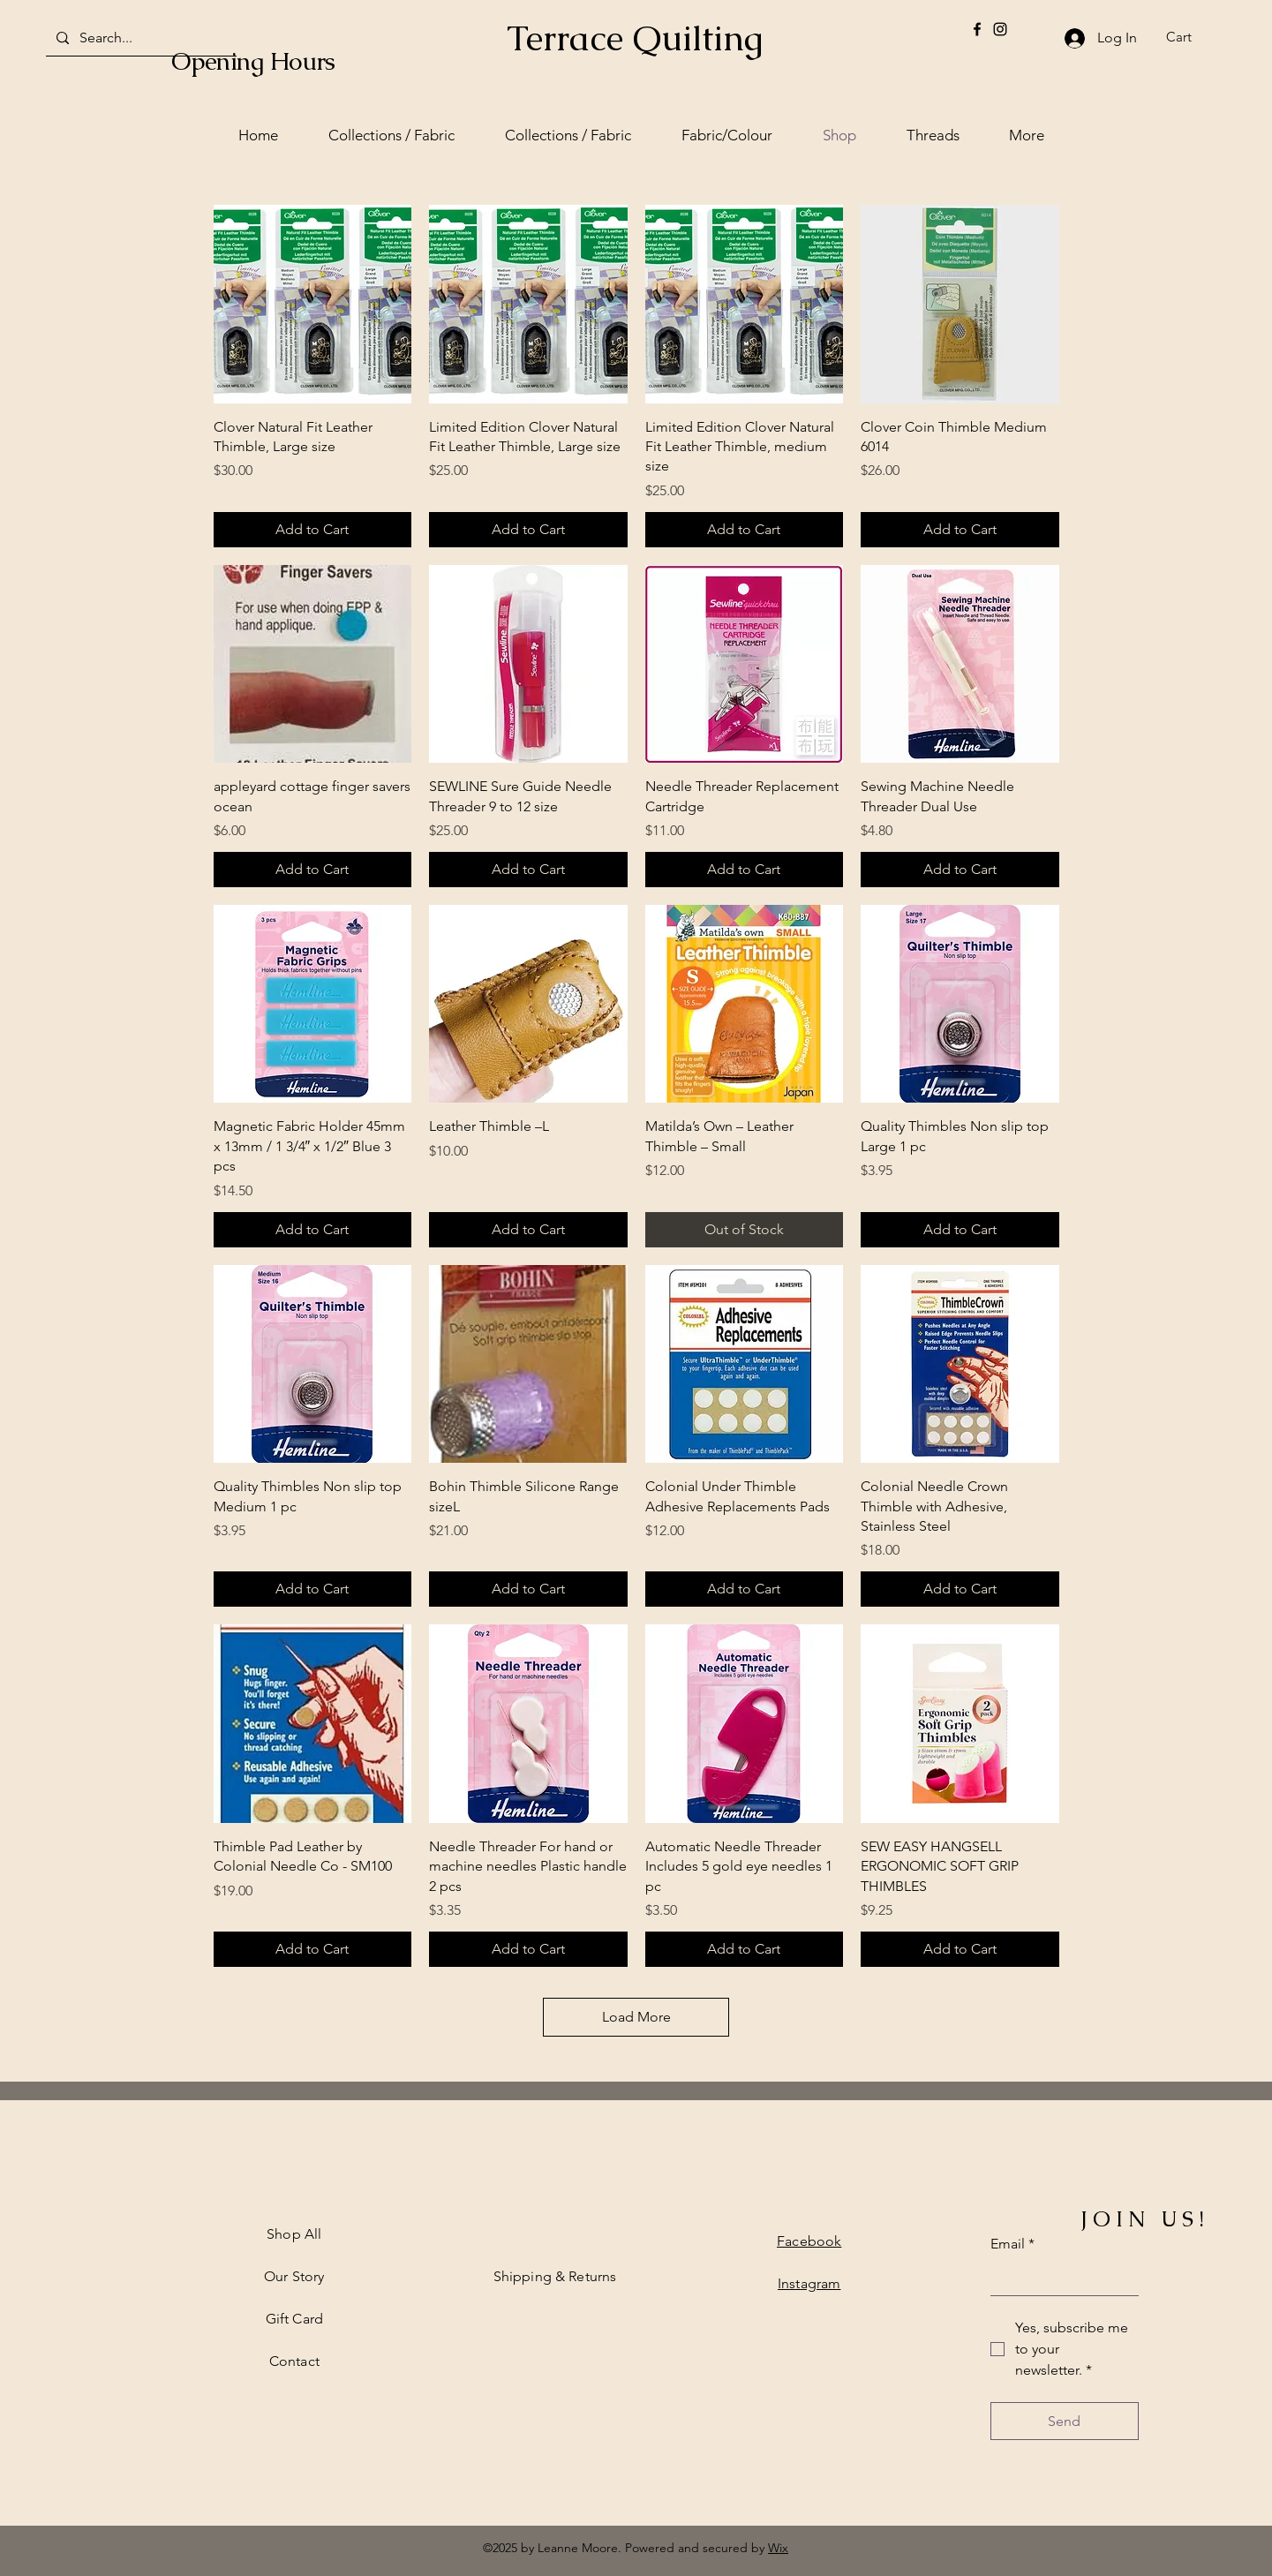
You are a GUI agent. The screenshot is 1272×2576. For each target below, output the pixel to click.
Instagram (809, 2283)
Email (1012, 2244)
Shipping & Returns (555, 2276)
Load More (636, 2016)
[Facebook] (977, 29)
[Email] (1059, 2278)
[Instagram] (1000, 29)
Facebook (809, 2241)
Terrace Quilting (635, 38)
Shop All (294, 2234)
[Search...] (139, 38)
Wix (778, 2548)
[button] (1190, 37)
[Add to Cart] (313, 529)
